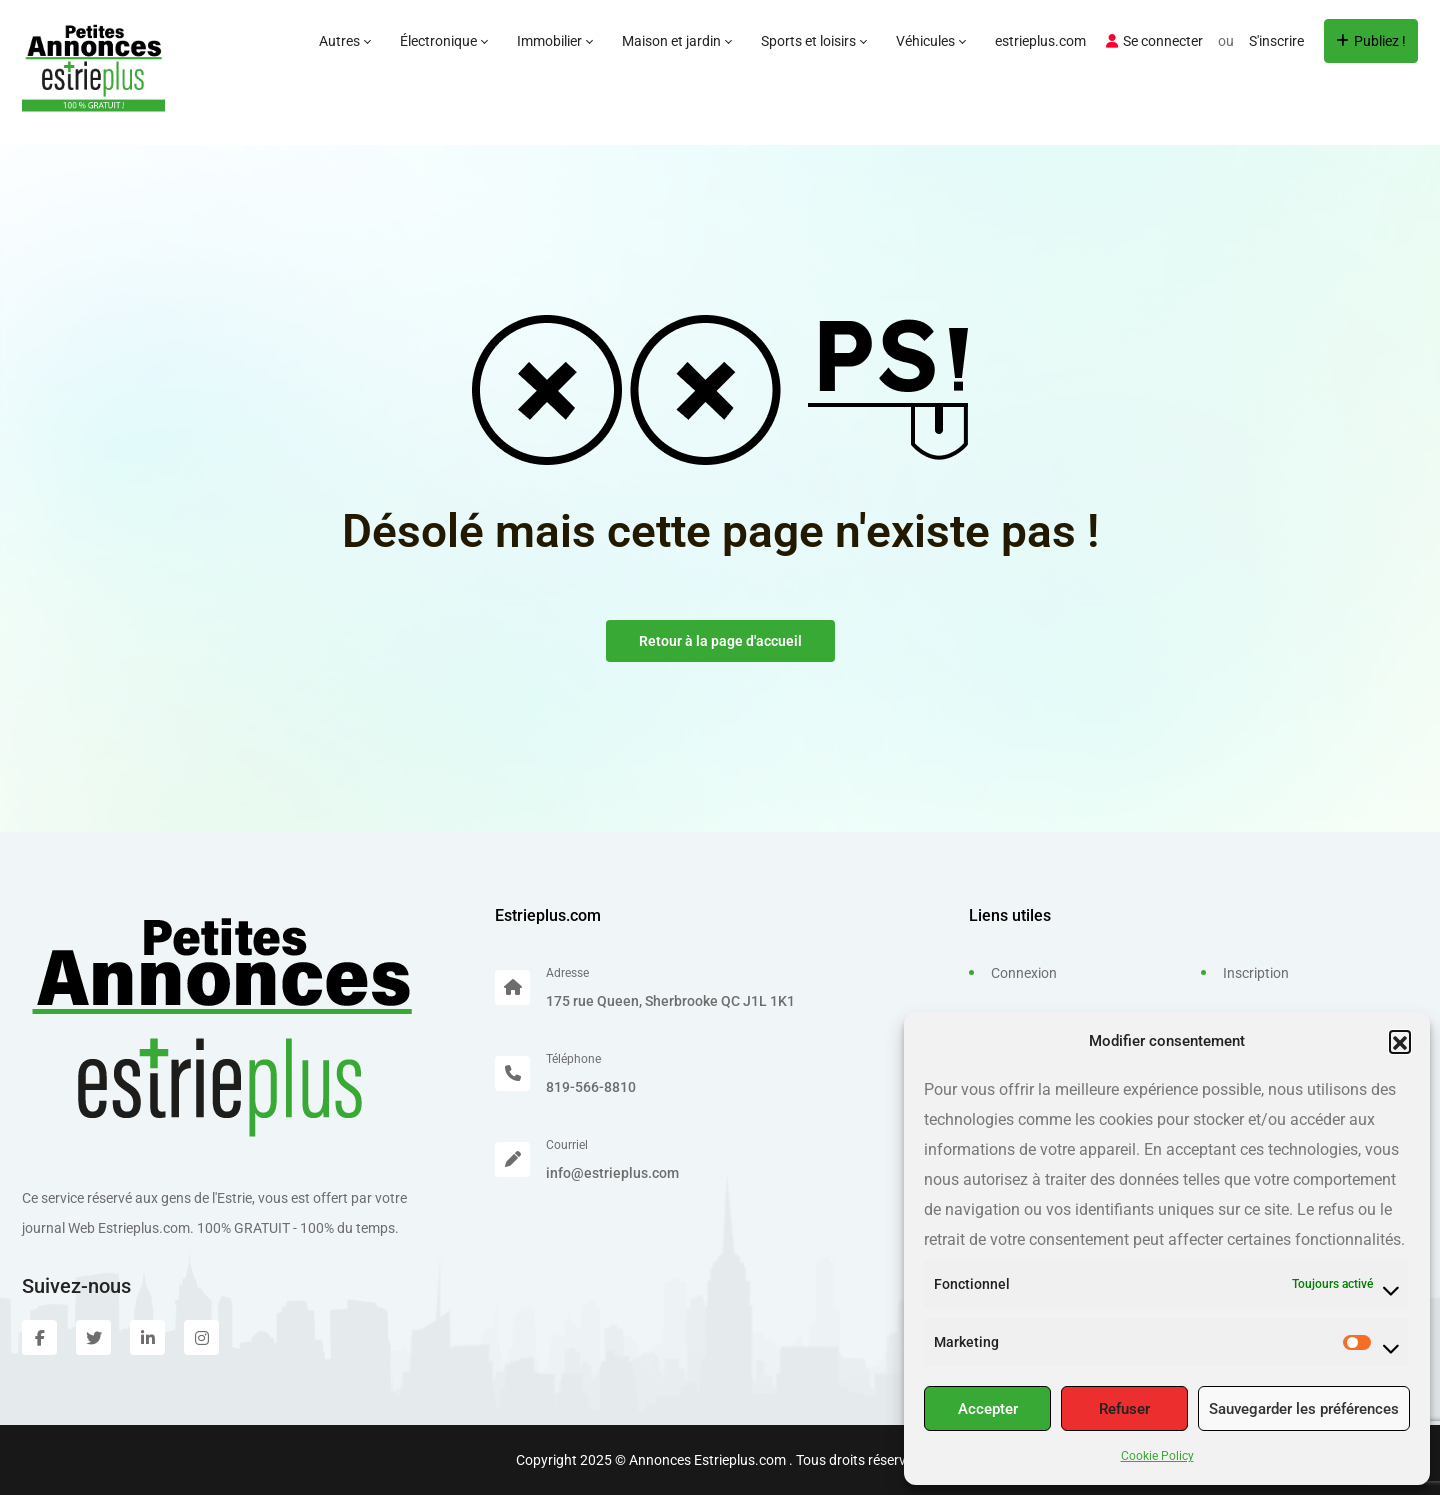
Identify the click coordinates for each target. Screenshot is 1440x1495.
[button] (1400, 1041)
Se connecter (1154, 41)
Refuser (1124, 1409)
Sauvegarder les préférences (1304, 1409)
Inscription (1256, 973)
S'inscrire (1276, 41)
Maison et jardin (676, 41)
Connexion (1024, 973)
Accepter (988, 1409)
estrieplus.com (1040, 41)
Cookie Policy (1157, 1456)
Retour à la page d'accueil (720, 641)
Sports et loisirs (813, 41)
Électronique (443, 41)
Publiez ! (1371, 41)
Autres (344, 41)
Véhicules (930, 41)
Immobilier (554, 41)
